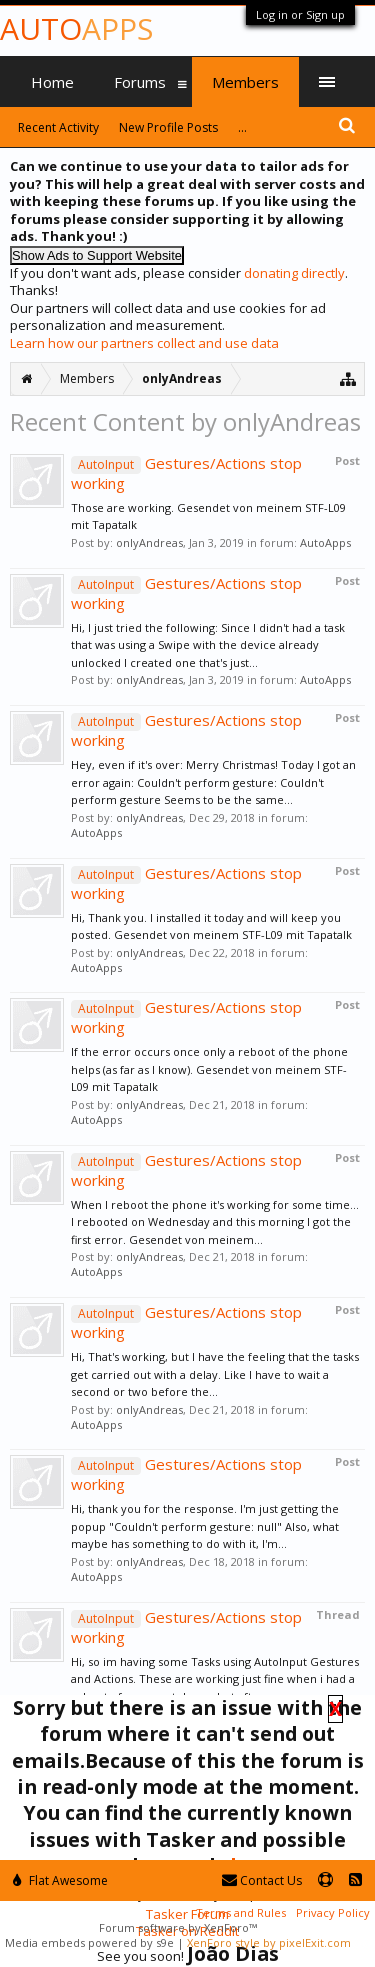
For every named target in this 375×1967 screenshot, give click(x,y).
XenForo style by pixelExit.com (269, 1942)
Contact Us (262, 1880)
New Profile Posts (168, 127)
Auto (76, 28)
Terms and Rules (241, 1912)
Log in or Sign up (300, 14)
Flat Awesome (60, 1880)
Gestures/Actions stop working (186, 473)
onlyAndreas (149, 542)
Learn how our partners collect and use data (144, 343)
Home (52, 82)
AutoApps (325, 542)
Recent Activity (58, 127)
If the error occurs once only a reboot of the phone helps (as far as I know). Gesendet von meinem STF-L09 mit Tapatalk (209, 1069)
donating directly (294, 273)
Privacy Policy (333, 1912)
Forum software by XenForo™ (178, 1927)
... (242, 127)
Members (245, 82)
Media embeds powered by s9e (89, 1942)
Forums (140, 82)
